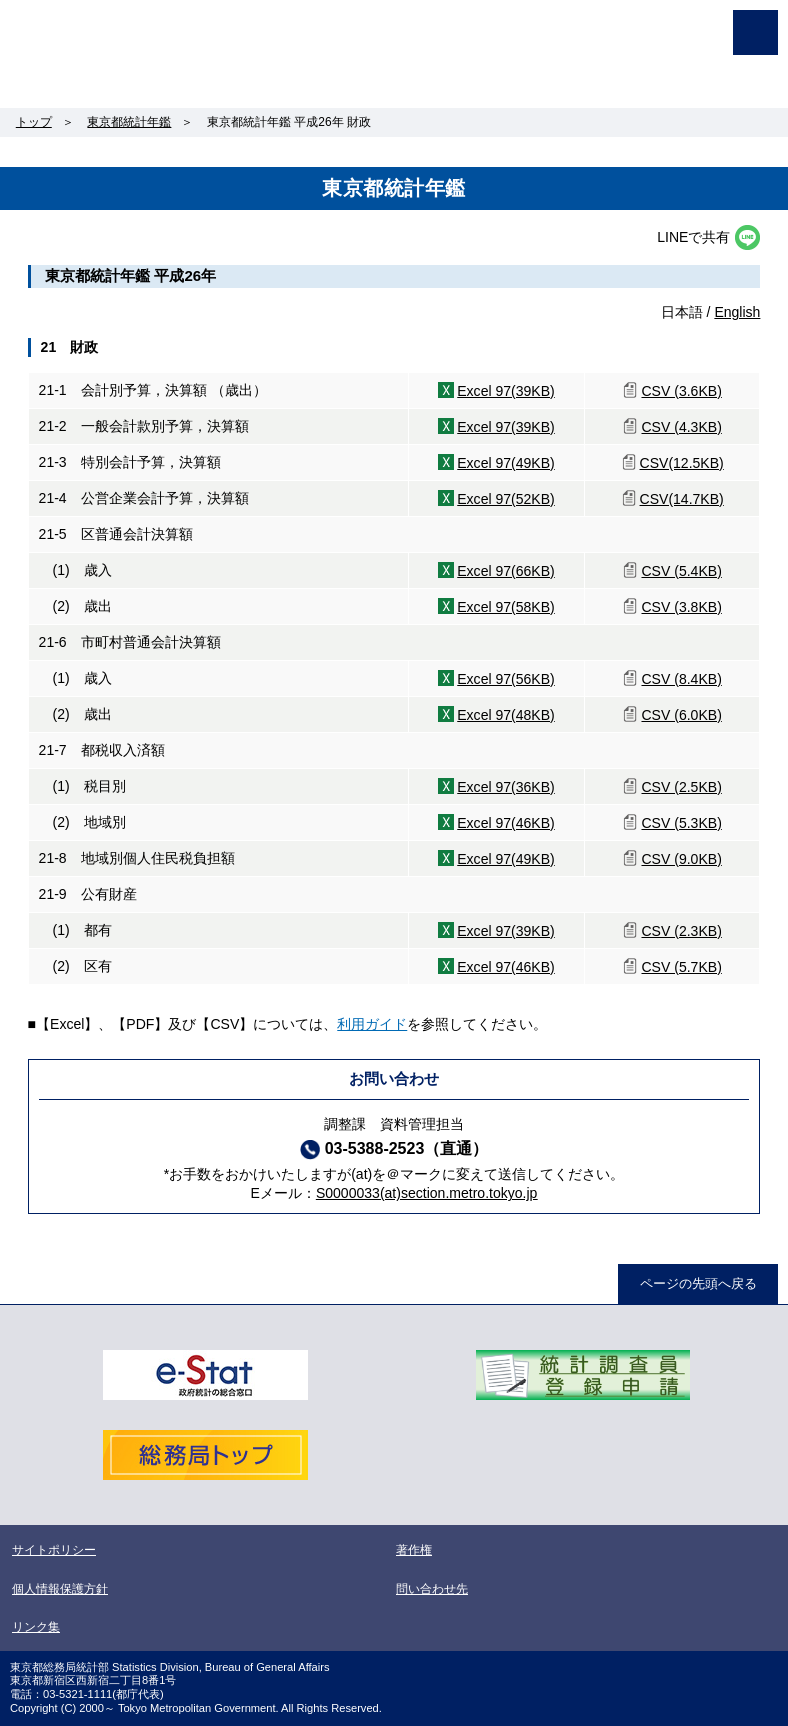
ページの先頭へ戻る (698, 1283)
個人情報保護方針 (60, 1589)
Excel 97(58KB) (506, 607)
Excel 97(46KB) (506, 823)
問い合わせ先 (432, 1589)
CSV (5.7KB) (681, 967)
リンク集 (36, 1627)
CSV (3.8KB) (681, 607)
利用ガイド (372, 1024)
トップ (34, 122)
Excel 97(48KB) (506, 715)
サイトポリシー (54, 1550)
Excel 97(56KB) (506, 679)
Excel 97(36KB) (506, 787)
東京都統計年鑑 (129, 122)
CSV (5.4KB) (681, 571)
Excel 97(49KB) (506, 463)
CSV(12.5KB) (682, 463)
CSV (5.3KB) (681, 823)
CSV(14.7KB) (682, 499)
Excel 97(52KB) (506, 499)
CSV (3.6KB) (681, 391)
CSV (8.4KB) (681, 679)
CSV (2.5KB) (681, 787)
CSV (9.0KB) (681, 859)
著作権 (414, 1550)
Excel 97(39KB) (506, 391)
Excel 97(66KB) (506, 571)
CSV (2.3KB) (681, 931)
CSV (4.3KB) (681, 427)
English (737, 312)
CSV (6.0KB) (681, 715)
